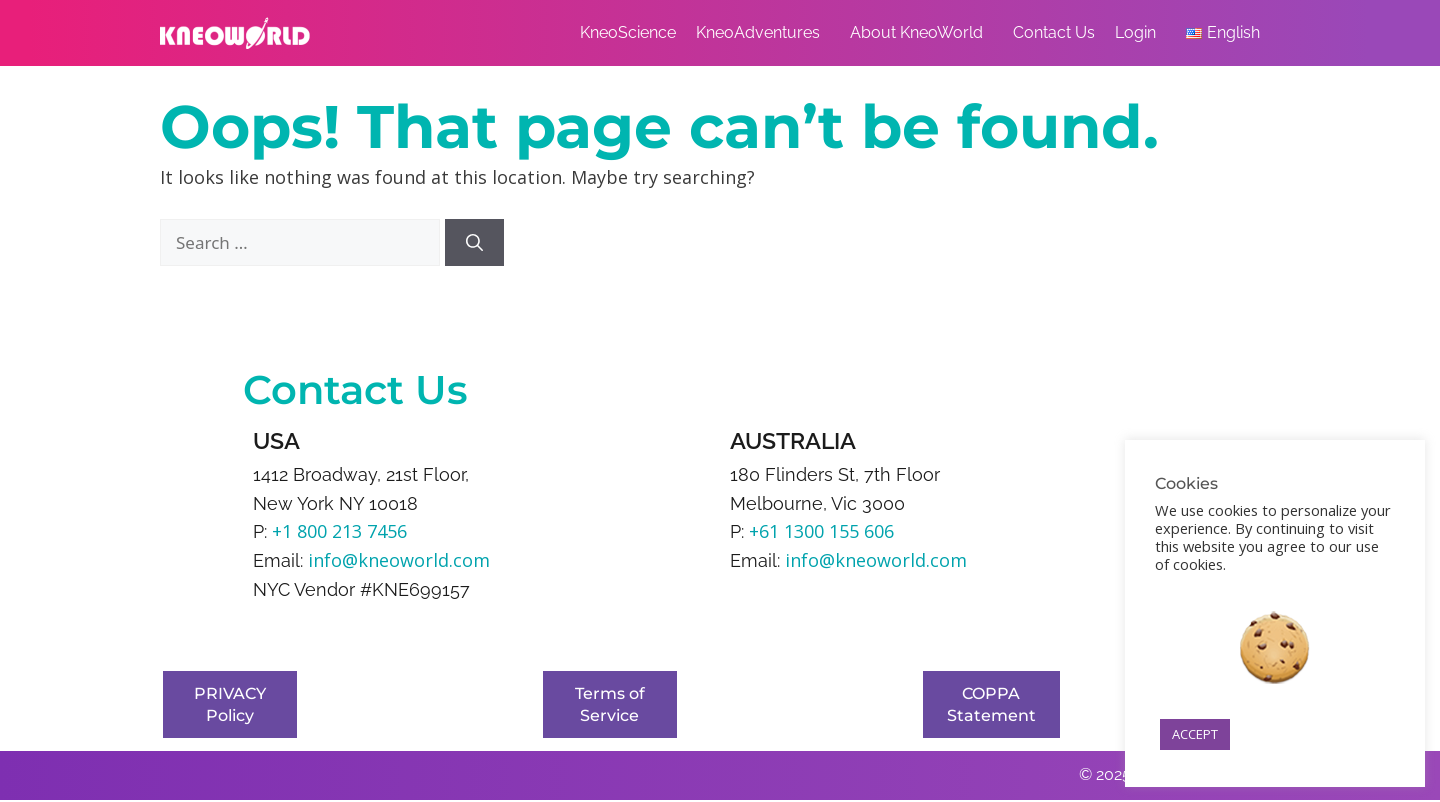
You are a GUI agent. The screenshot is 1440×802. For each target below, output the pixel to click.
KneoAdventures (763, 33)
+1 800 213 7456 (339, 531)
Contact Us (1054, 32)
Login (1140, 33)
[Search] (474, 243)
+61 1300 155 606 (821, 531)
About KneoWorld (921, 33)
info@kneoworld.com (399, 560)
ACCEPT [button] (1195, 734)
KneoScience (628, 32)
